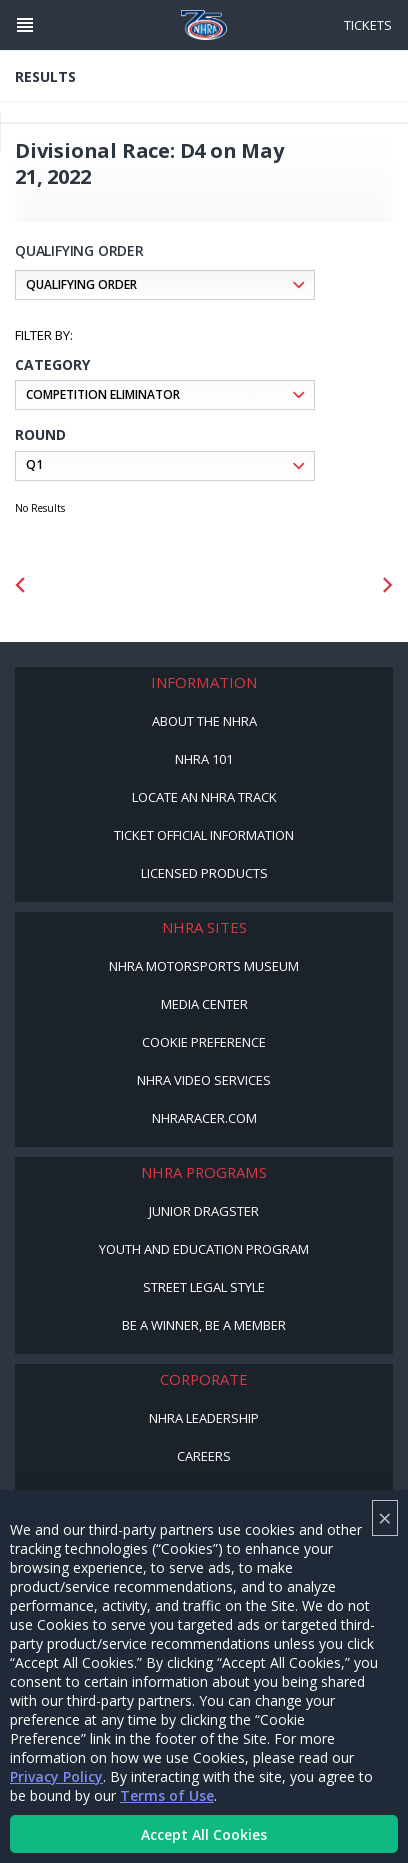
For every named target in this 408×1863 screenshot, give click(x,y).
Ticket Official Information (204, 835)
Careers (204, 1456)
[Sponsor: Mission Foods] (119, 585)
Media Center (204, 1004)
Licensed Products (204, 873)
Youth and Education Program (204, 1249)
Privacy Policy (56, 1776)
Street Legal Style (204, 1287)
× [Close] (385, 1517)
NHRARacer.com (204, 1118)
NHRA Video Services (204, 1080)
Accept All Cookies (204, 1834)
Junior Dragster (204, 1211)
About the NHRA (204, 721)
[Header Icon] (25, 25)
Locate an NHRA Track (204, 797)
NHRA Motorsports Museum (204, 966)
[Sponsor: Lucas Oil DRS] (288, 585)
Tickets (368, 25)
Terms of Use (167, 1795)
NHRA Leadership (204, 1418)
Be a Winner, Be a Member (204, 1325)
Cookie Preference (204, 1042)
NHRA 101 (204, 759)
